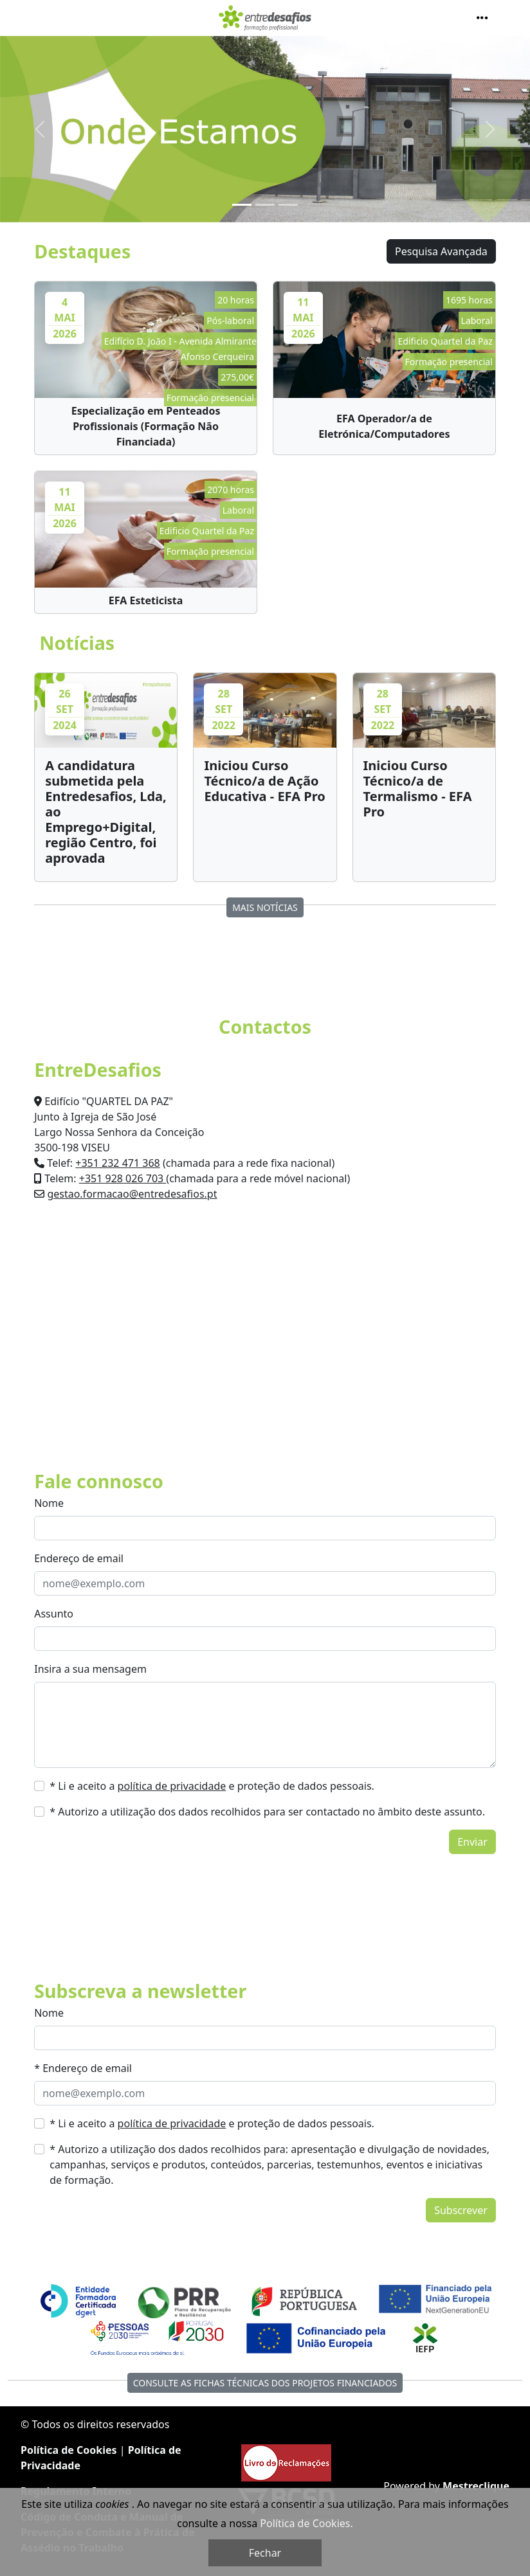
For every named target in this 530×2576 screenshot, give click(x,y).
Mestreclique (476, 2486)
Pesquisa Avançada (441, 251)
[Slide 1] (241, 204)
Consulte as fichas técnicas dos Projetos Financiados (265, 2383)
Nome (49, 1503)
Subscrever (461, 2210)
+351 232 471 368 (117, 1163)
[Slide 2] (265, 204)
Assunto (53, 1614)
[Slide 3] (288, 204)
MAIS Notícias (265, 907)
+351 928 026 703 (123, 1178)
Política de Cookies (69, 2450)
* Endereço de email (83, 2068)
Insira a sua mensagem (90, 1669)
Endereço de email (78, 1558)
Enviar (472, 1842)
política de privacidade (172, 1786)
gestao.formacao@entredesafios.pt (132, 1194)
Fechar (265, 2553)
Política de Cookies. (306, 2523)
